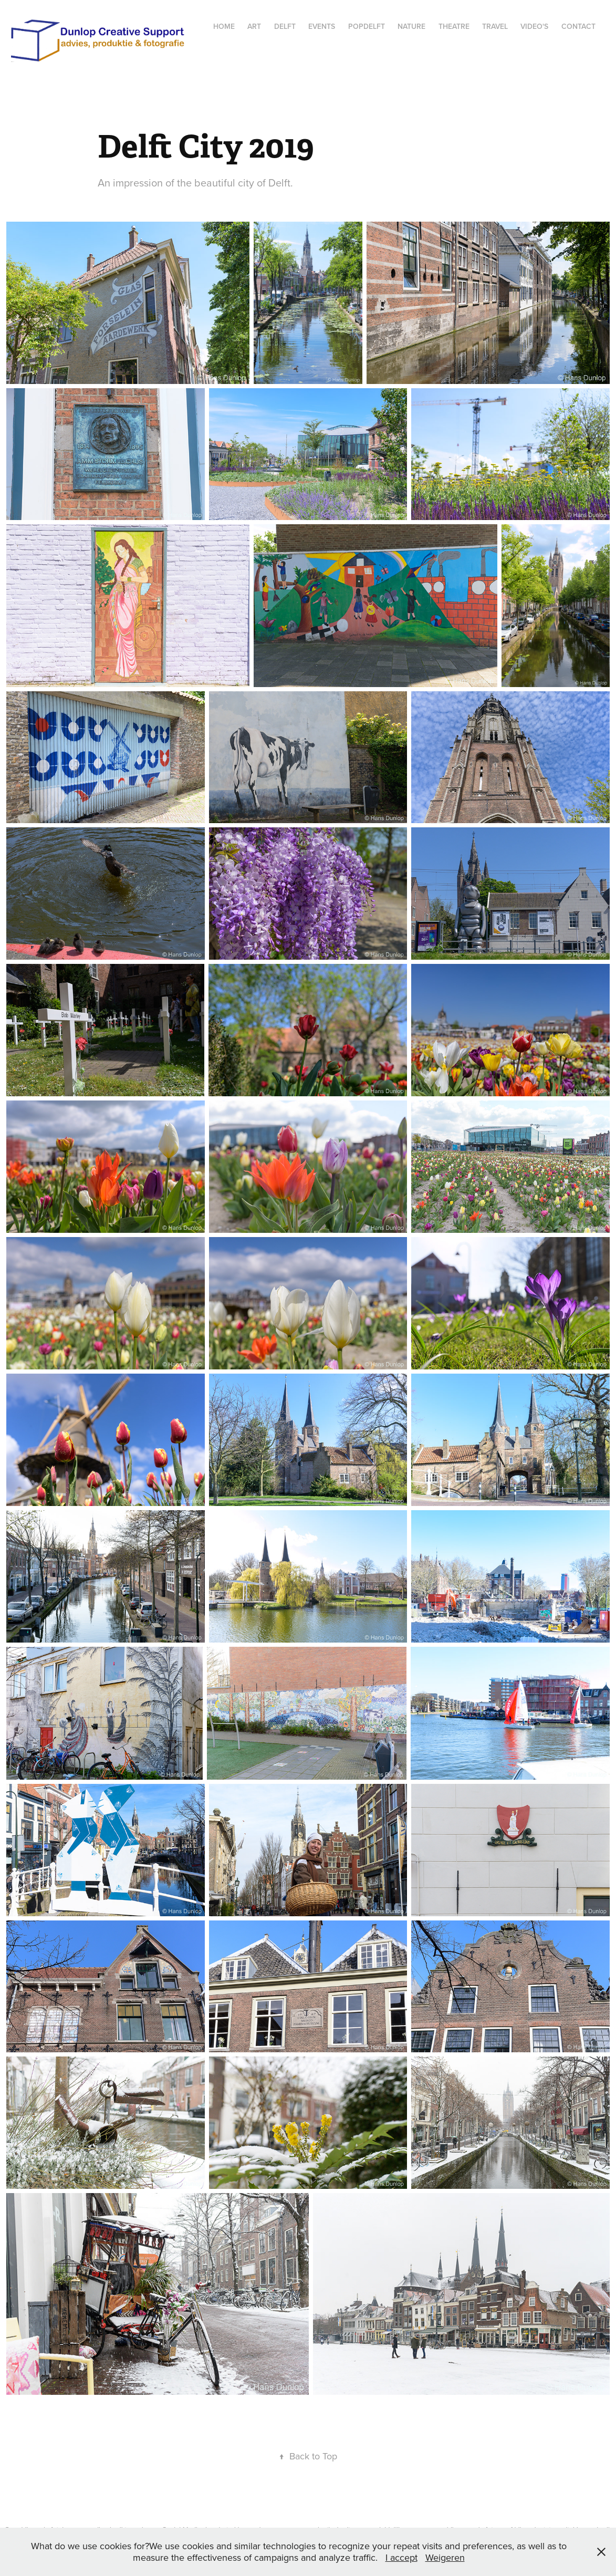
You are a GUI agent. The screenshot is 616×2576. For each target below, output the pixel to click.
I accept (401, 2557)
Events (321, 26)
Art (254, 26)
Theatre (453, 26)
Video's (534, 26)
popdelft (366, 26)
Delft (285, 26)
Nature (411, 26)
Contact (578, 26)
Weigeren (445, 2557)
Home (224, 26)
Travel (495, 26)
